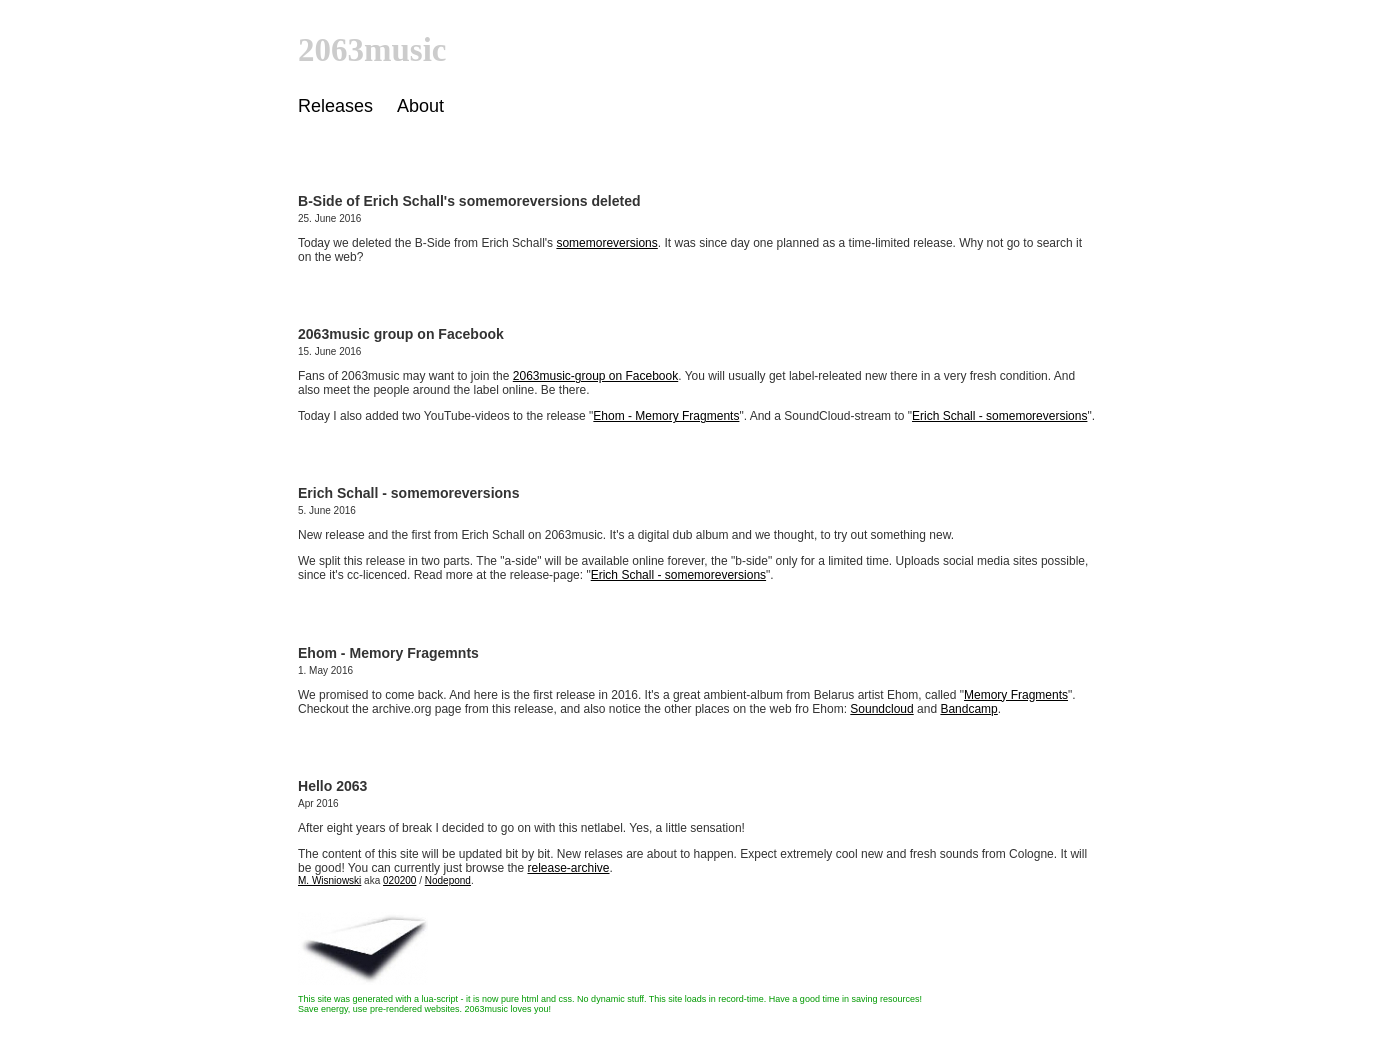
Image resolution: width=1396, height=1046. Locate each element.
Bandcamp (968, 709)
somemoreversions (606, 243)
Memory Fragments (1016, 695)
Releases (335, 106)
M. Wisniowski (329, 880)
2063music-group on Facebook (595, 376)
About (420, 106)
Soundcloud (881, 709)
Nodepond (448, 880)
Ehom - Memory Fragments (666, 416)
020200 (399, 880)
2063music (372, 50)
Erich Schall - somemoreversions (999, 416)
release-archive (568, 868)
